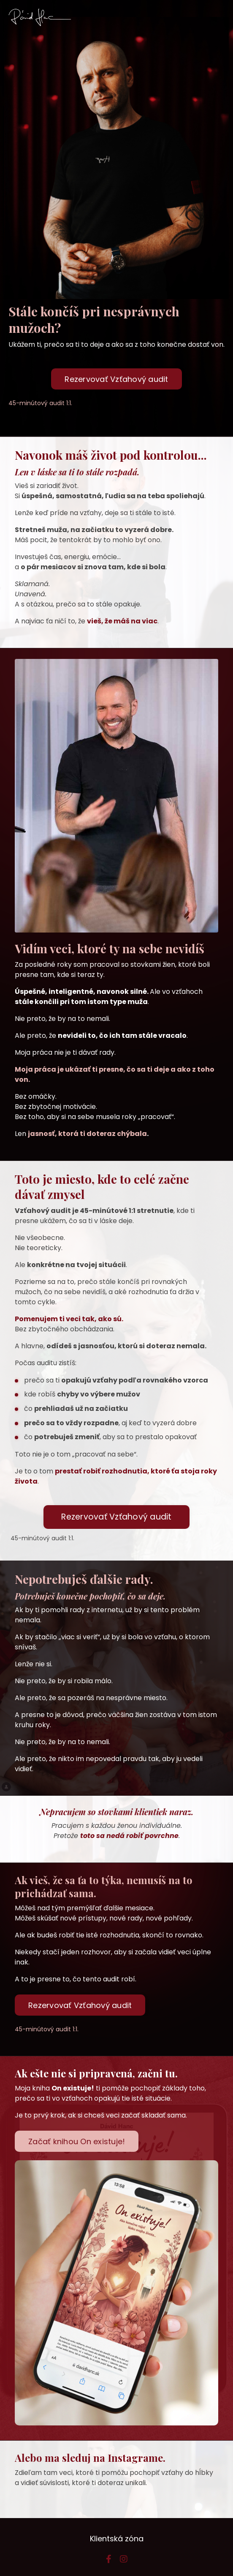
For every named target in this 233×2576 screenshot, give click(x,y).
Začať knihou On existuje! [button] (76, 2141)
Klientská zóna (117, 2538)
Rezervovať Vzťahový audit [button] (116, 379)
